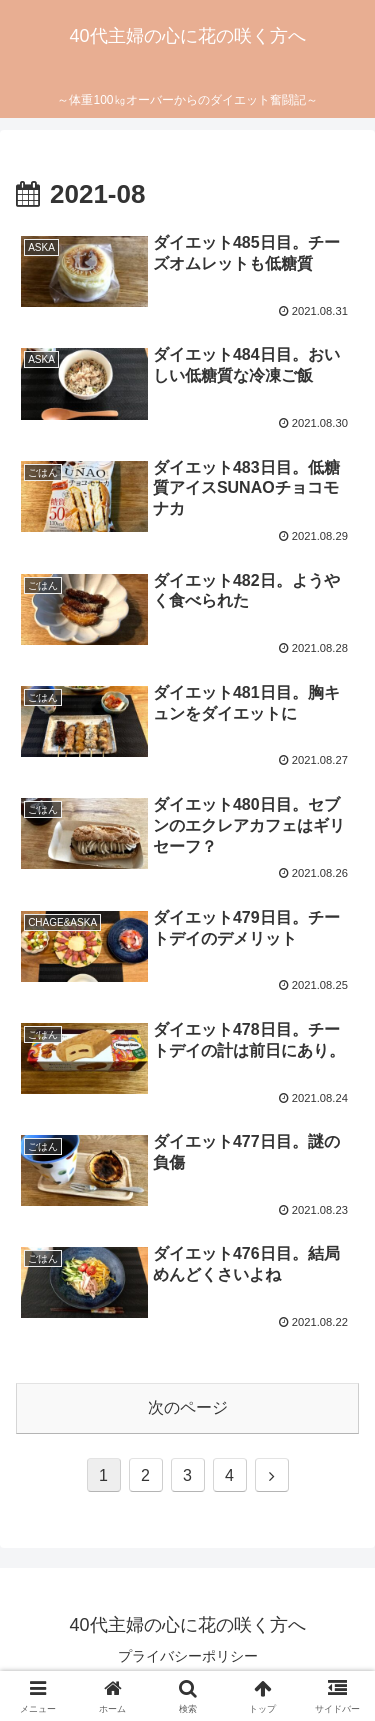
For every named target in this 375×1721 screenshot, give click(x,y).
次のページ (188, 1407)
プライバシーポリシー (188, 1656)
